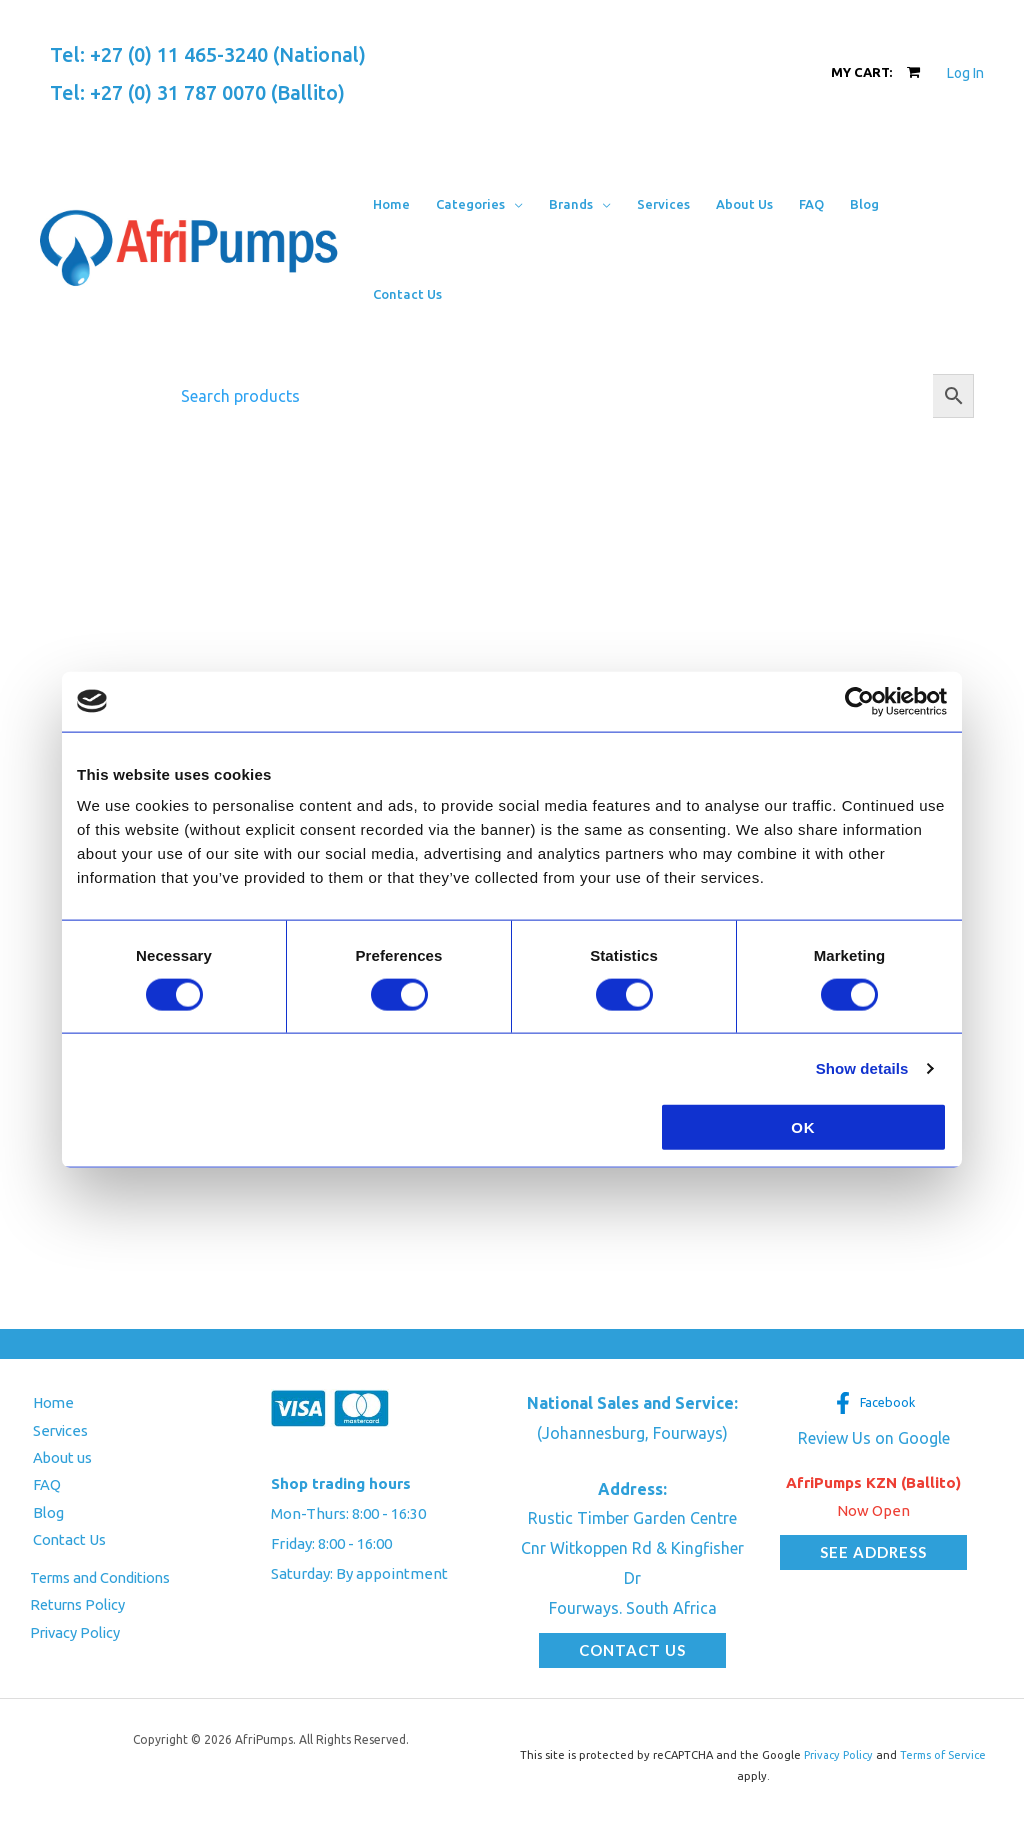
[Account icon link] (965, 73)
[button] (479, 204)
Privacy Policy (77, 1635)
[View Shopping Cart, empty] (875, 72)
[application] (514, 204)
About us (60, 1458)
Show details (862, 1067)
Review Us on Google (874, 1438)
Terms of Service (944, 1755)
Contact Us (67, 1541)
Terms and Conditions (105, 1579)
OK (803, 1127)
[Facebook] (873, 1403)
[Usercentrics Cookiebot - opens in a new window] (859, 701)
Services (59, 1430)
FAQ (44, 1486)
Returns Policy (79, 1607)
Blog (45, 1513)
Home (51, 1402)
